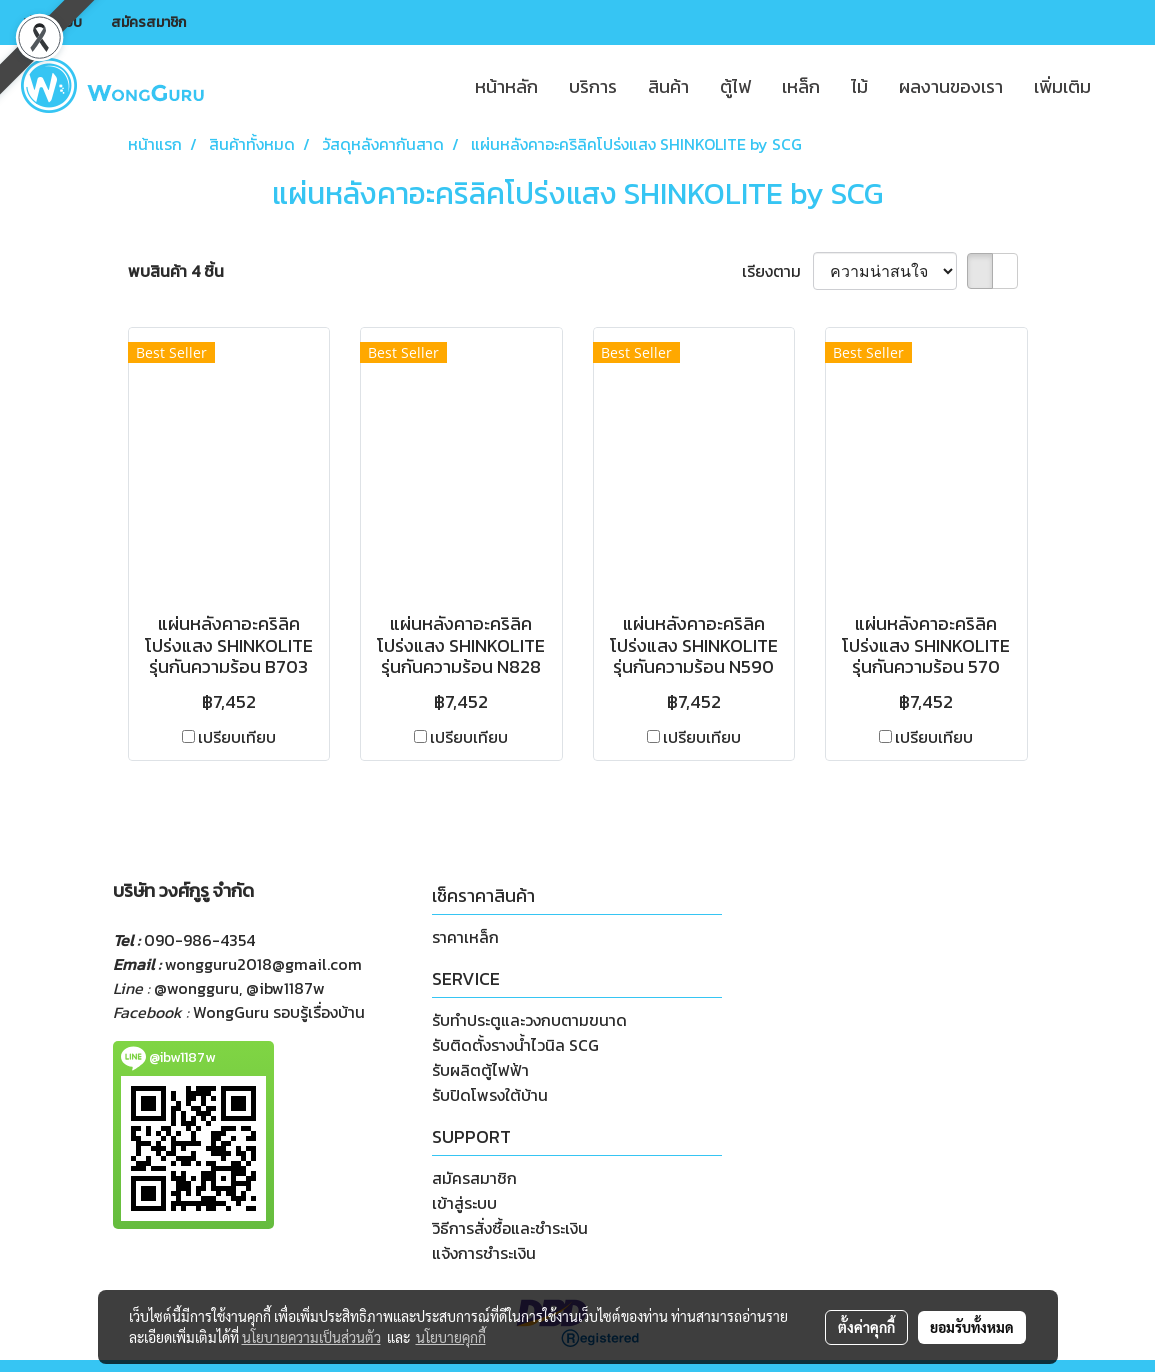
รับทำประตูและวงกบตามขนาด (529, 1020)
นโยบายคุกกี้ (451, 1337)
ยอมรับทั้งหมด (972, 1327)
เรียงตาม (777, 271)
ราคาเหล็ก (465, 937)
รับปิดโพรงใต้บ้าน (490, 1095)
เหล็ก (801, 86)
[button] (1124, 86)
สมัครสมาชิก (148, 22)
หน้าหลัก (506, 86)
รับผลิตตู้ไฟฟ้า (480, 1070)
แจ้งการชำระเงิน (484, 1253)
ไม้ (859, 86)
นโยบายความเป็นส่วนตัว (311, 1337)
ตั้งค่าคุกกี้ (866, 1327)
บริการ (593, 86)
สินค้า (668, 86)
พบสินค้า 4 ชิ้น (176, 271)
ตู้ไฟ (735, 86)
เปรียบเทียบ (237, 737)
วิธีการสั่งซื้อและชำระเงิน (510, 1228)
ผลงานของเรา (951, 86)
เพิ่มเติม (1062, 86)
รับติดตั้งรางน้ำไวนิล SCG (515, 1045)
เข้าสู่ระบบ (52, 22)
